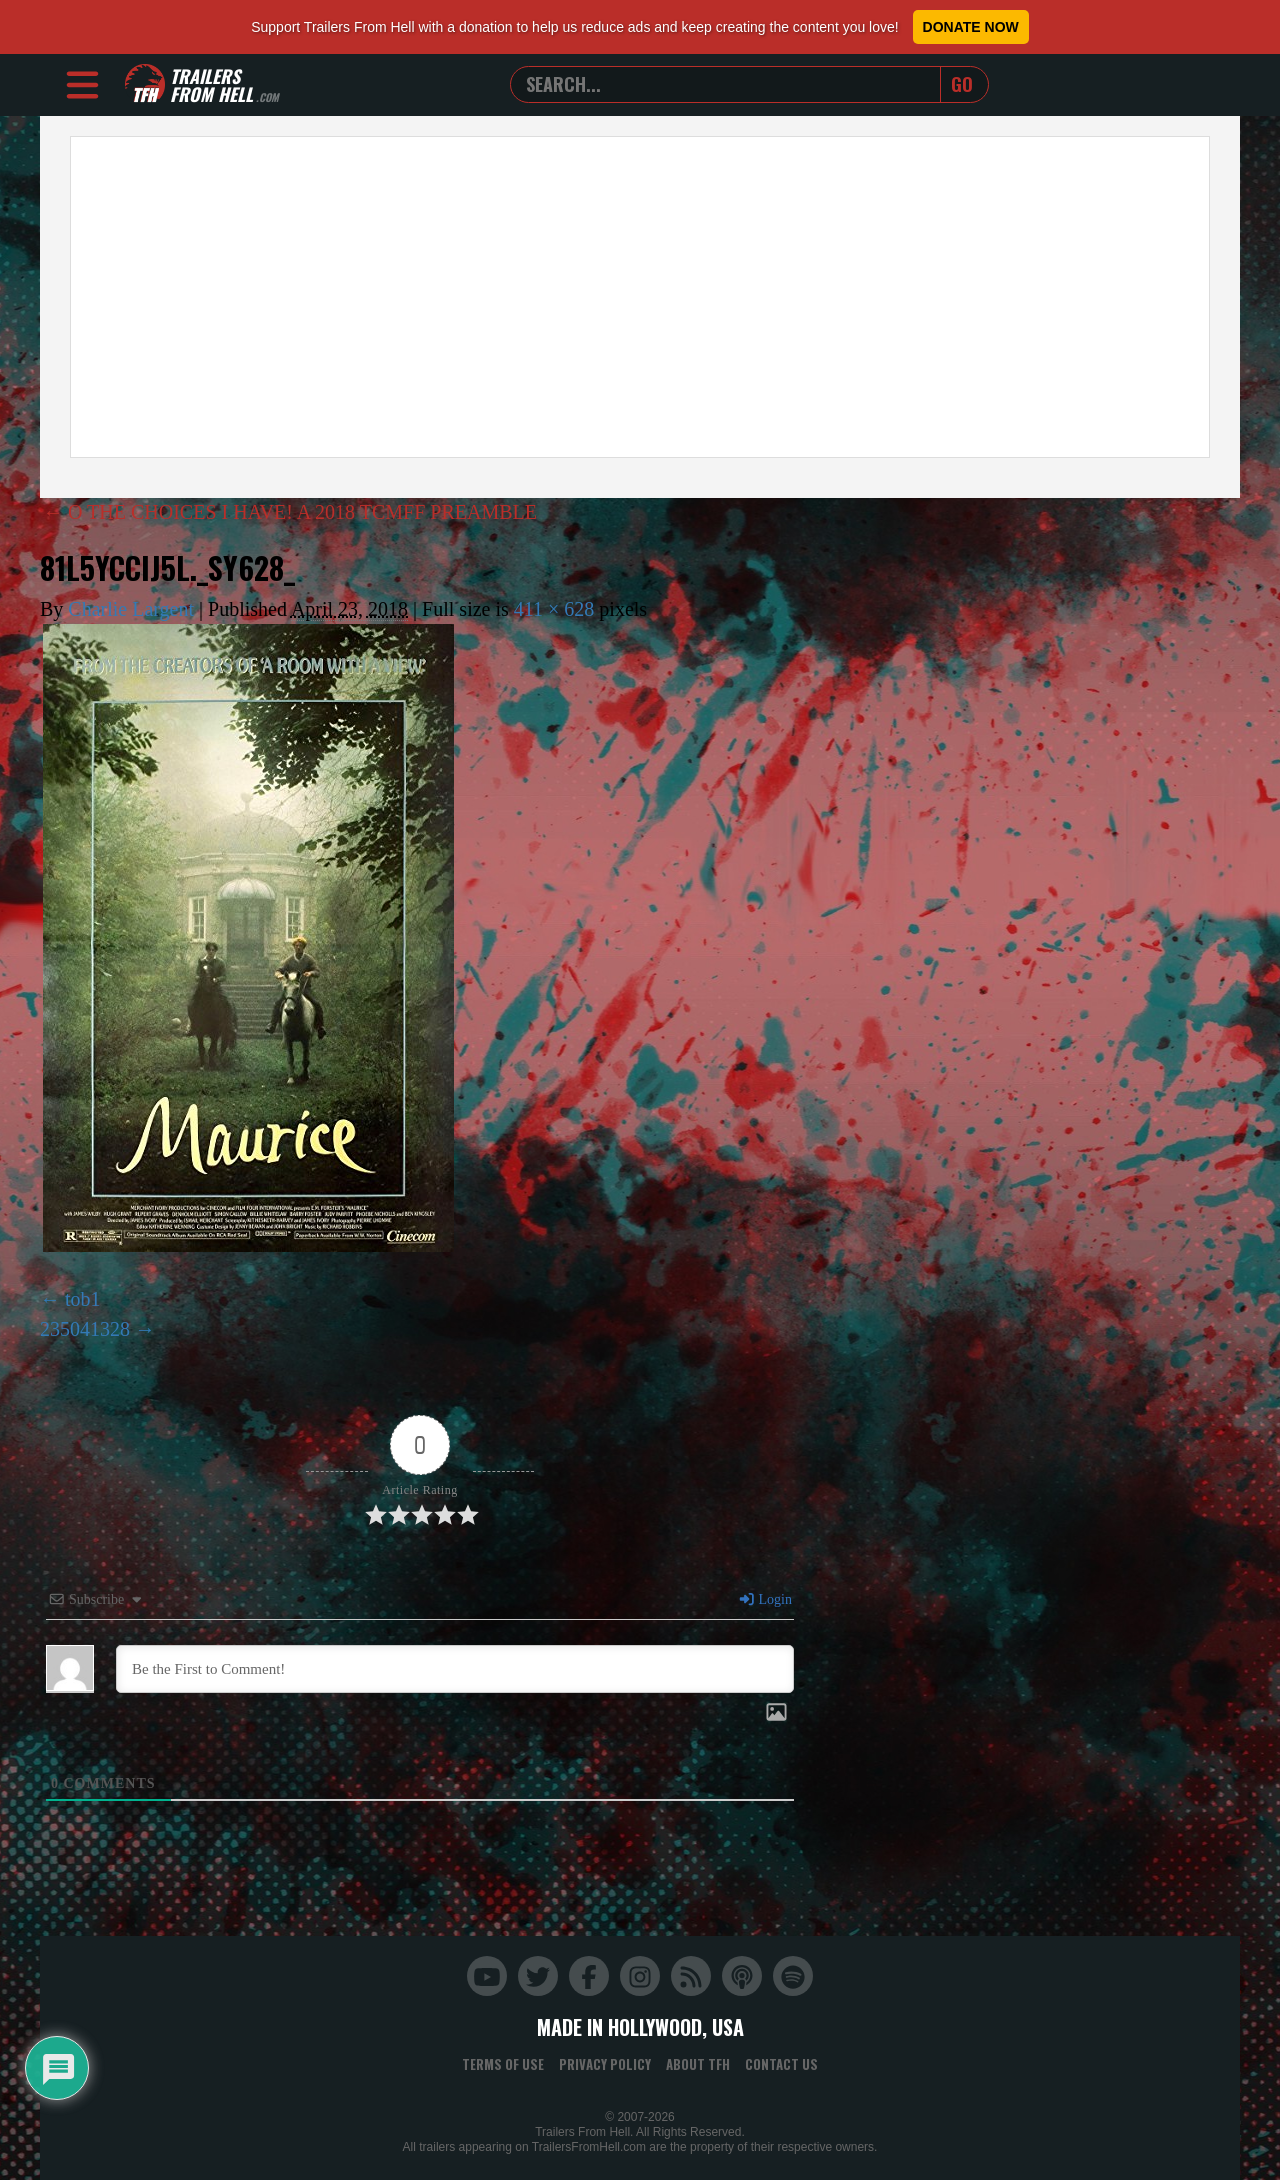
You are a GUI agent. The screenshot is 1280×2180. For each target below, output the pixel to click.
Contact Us (781, 2064)
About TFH (698, 2064)
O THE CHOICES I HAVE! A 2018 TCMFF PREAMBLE (290, 512)
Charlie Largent (131, 609)
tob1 (83, 1299)
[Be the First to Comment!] (455, 1669)
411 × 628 (554, 609)
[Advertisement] (640, 297)
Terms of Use (503, 2064)
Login (765, 1599)
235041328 (85, 1329)
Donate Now (971, 27)
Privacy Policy (605, 2064)
